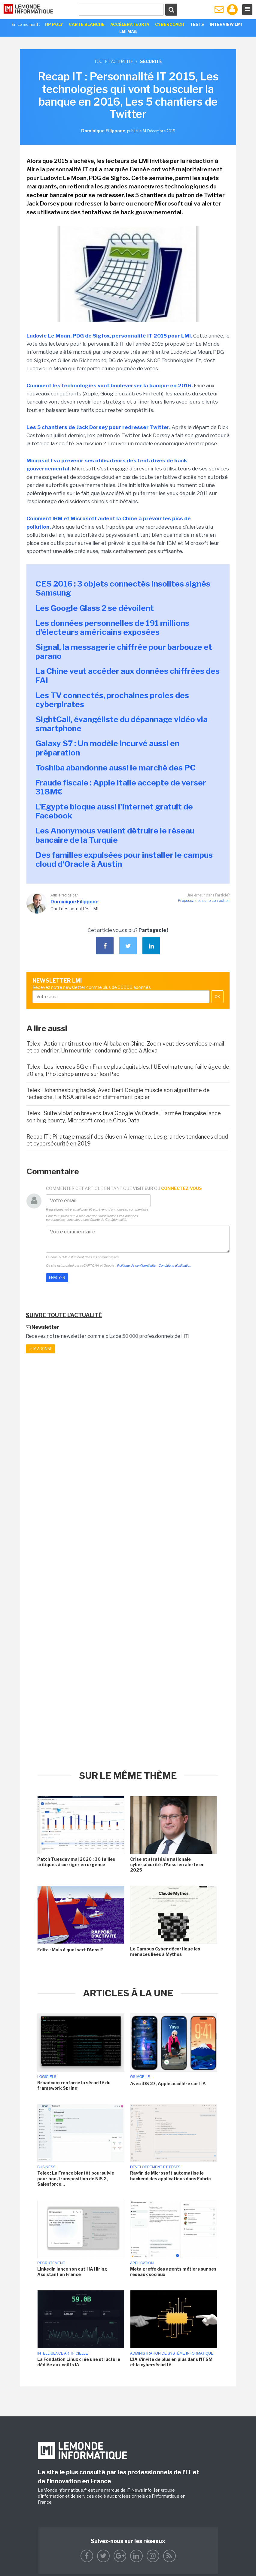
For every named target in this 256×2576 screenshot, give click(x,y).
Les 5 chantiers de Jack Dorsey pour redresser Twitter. (98, 427)
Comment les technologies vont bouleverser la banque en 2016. (109, 386)
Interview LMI (226, 24)
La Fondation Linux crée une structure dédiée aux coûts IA (78, 2362)
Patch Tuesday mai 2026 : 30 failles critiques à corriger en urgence (76, 1862)
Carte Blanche (87, 24)
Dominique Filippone (74, 902)
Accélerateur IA (129, 24)
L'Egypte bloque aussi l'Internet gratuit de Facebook (114, 811)
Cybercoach (169, 24)
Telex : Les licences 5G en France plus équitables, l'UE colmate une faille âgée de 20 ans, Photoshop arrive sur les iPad (127, 1070)
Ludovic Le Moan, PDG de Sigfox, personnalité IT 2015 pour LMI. (109, 336)
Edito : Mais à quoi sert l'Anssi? (71, 1949)
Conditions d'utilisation (174, 1265)
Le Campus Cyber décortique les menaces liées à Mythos (165, 1951)
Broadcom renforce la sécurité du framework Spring (74, 2085)
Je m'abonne (40, 1349)
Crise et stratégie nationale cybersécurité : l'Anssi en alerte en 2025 (167, 1864)
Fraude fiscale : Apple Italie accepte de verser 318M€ (120, 787)
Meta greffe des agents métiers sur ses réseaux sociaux (173, 2271)
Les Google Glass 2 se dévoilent (94, 608)
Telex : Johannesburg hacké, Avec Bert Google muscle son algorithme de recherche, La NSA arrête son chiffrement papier (118, 1093)
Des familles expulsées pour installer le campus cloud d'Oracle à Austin (124, 859)
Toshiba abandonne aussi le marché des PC (115, 767)
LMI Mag (128, 31)
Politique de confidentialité (136, 1265)
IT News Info (139, 2490)
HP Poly (54, 24)
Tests (197, 24)
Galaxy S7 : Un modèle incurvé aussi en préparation (107, 748)
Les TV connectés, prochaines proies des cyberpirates (112, 700)
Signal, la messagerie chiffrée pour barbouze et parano (123, 651)
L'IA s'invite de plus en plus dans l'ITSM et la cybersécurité (171, 2362)
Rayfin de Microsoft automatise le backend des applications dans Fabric (170, 2175)
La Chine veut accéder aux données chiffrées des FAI (127, 675)
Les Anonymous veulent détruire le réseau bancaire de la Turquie (114, 835)
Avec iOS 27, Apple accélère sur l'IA (168, 2083)
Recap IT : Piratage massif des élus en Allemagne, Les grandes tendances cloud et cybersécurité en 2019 (127, 1140)
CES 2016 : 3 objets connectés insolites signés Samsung (122, 588)
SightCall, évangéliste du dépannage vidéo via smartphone (121, 724)
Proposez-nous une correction (204, 900)
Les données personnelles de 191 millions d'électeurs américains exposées (112, 627)
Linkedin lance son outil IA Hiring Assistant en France (72, 2271)
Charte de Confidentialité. (108, 1219)
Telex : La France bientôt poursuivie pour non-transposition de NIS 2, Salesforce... (75, 2178)
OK (217, 997)
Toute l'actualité (113, 61)
